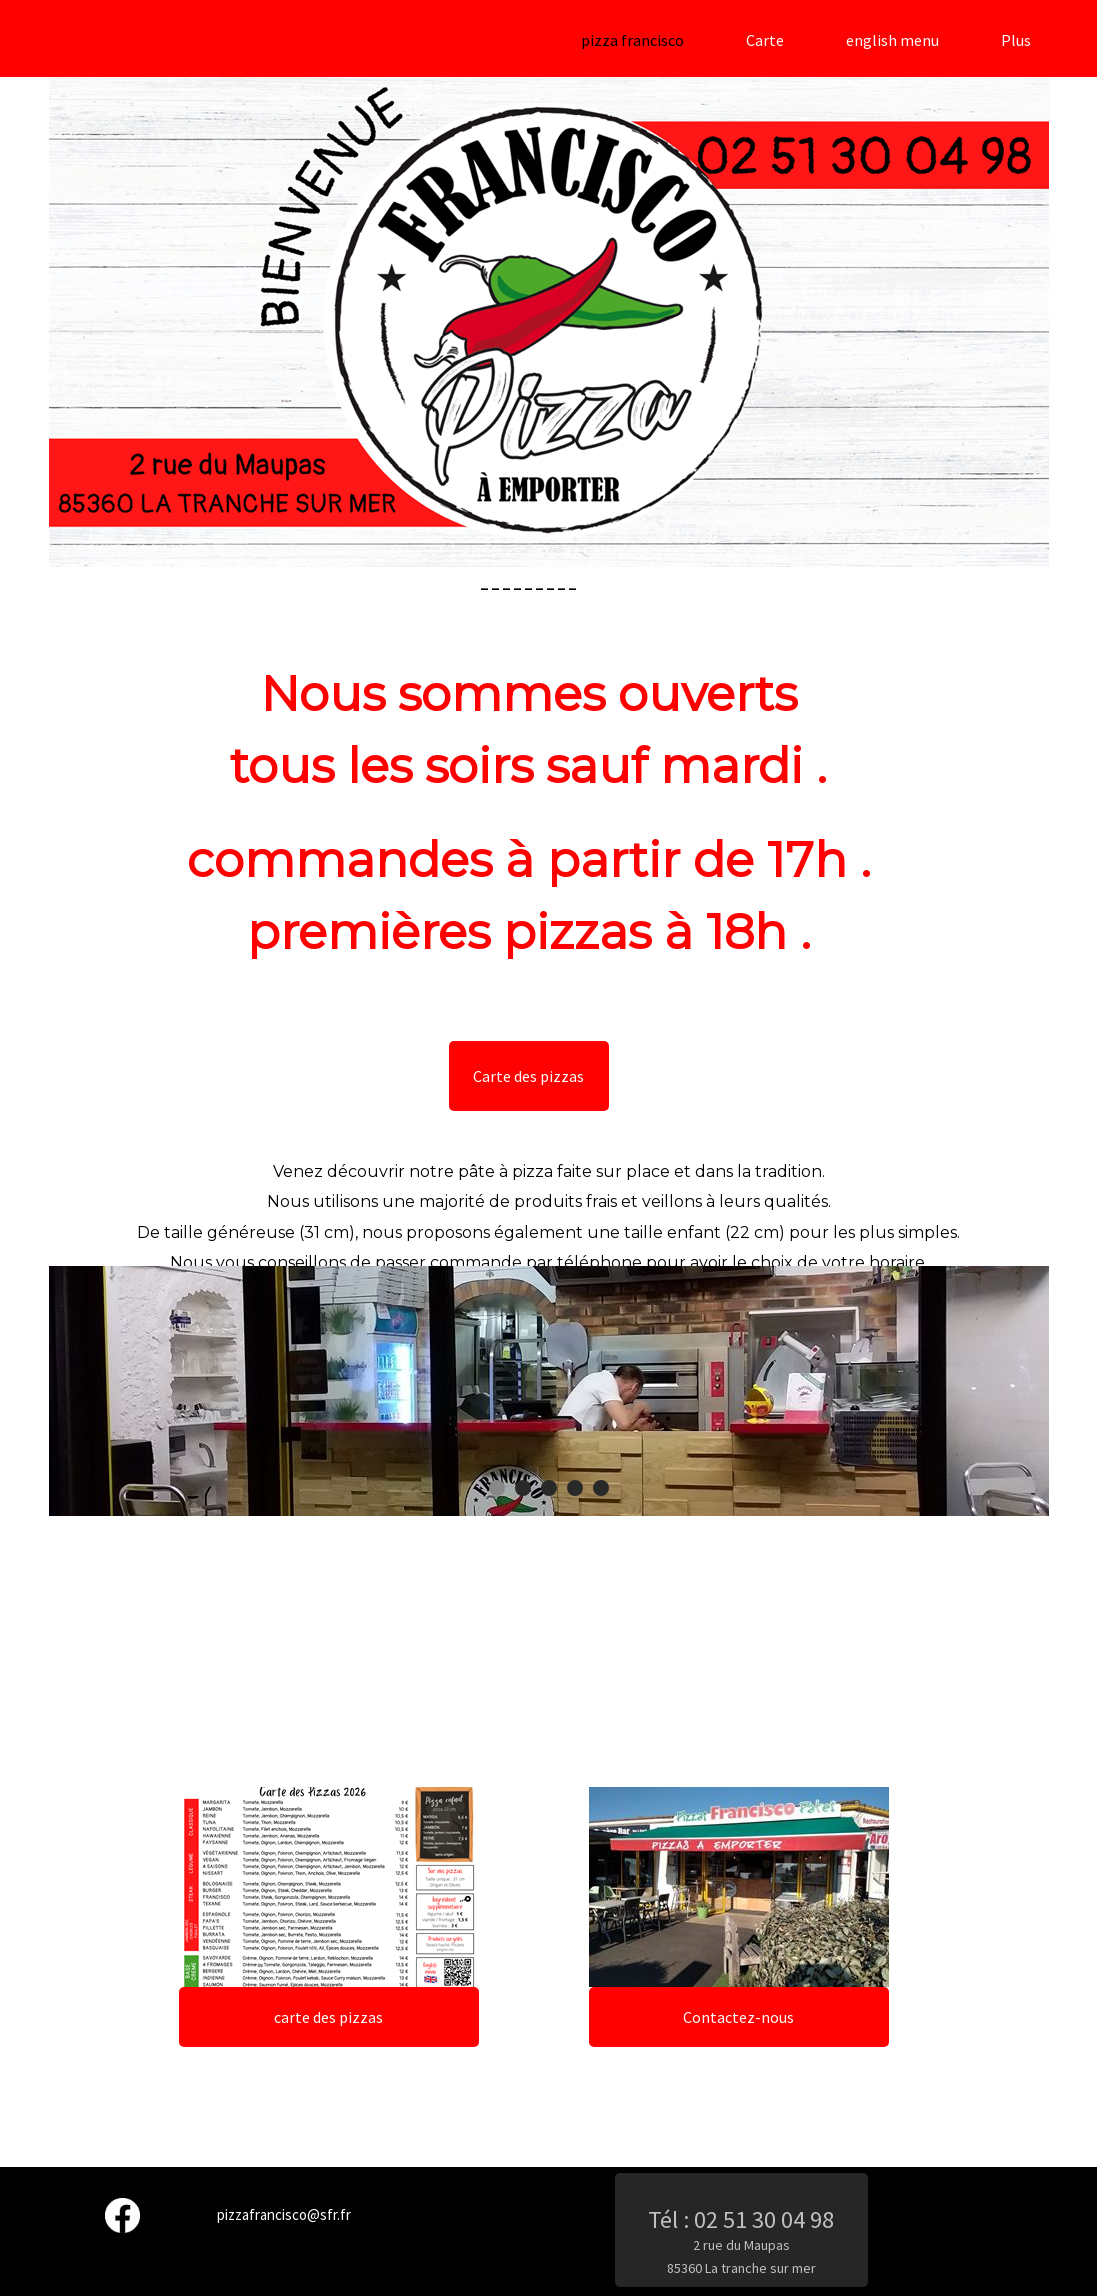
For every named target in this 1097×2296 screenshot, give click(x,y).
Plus (1016, 40)
